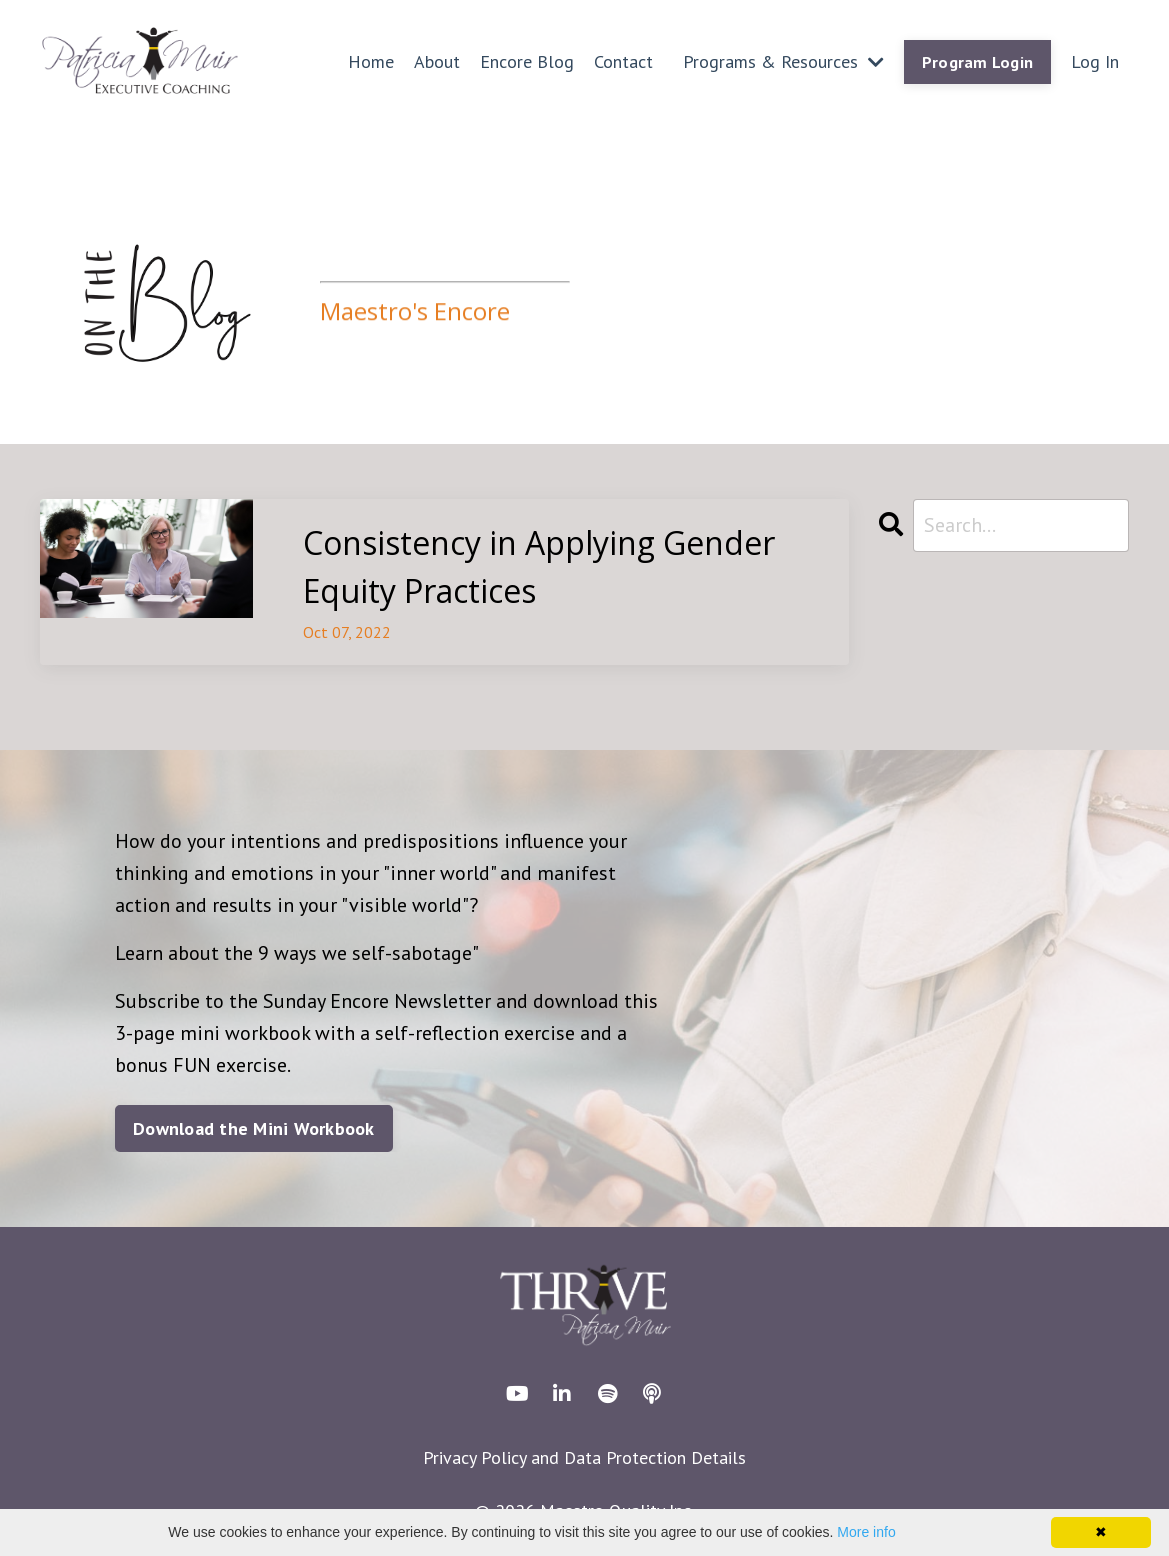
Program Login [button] (977, 62)
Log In (1095, 61)
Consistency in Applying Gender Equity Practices (539, 566)
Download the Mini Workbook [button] (254, 1128)
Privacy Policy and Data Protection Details (584, 1457)
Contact (623, 61)
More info (866, 1532)
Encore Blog (527, 61)
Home (371, 61)
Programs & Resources (783, 61)
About (437, 61)
